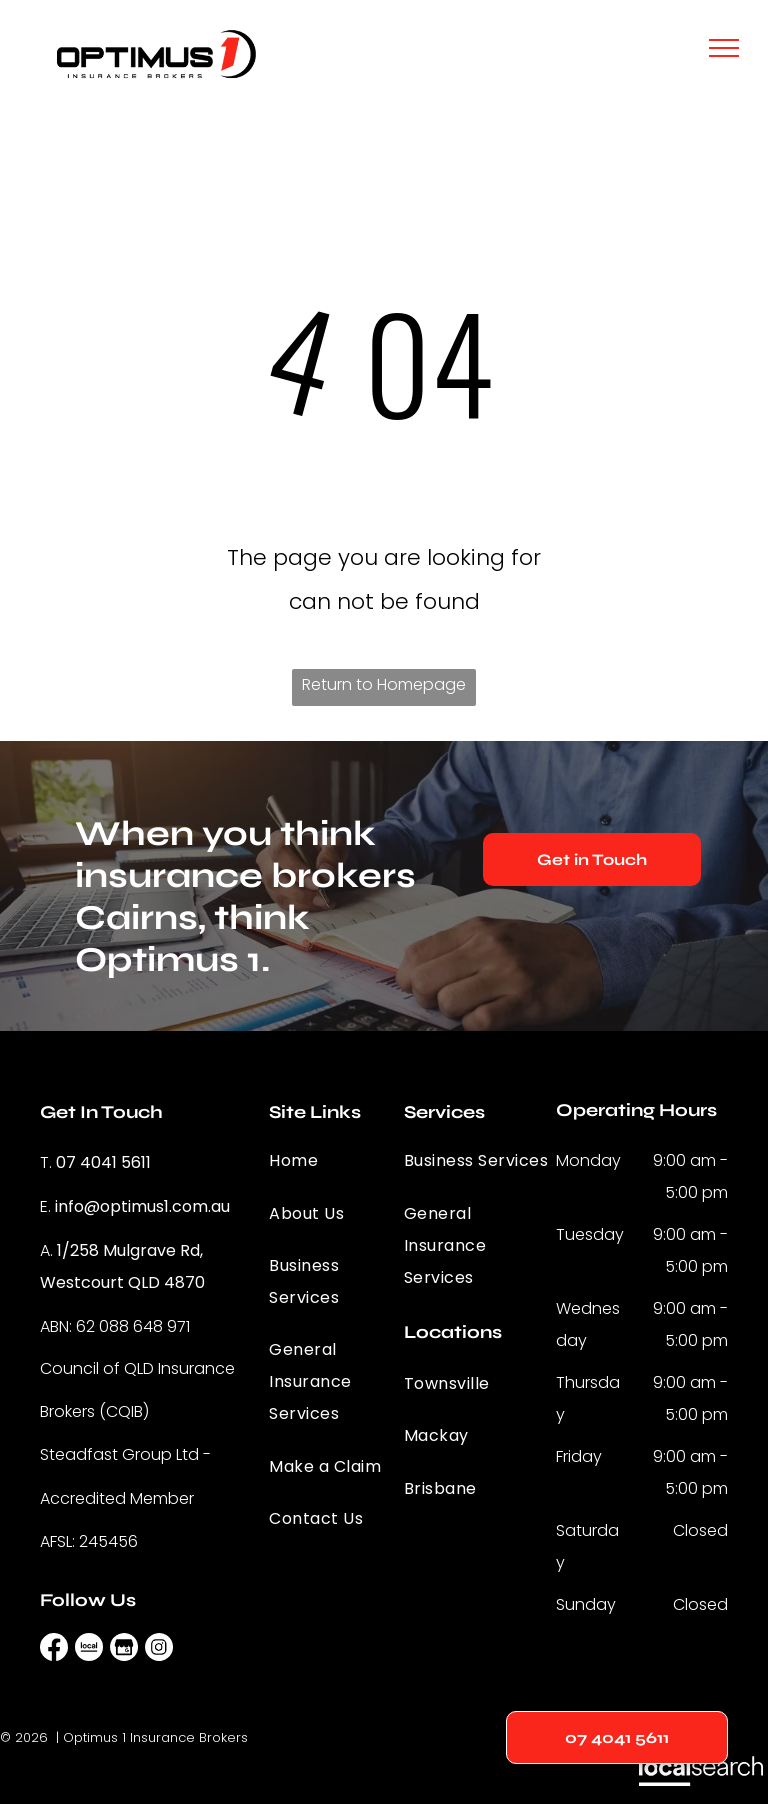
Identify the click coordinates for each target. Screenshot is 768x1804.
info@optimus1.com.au (142, 1206)
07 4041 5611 (103, 1162)
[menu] (724, 48)
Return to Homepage (384, 684)
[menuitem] (341, 1161)
